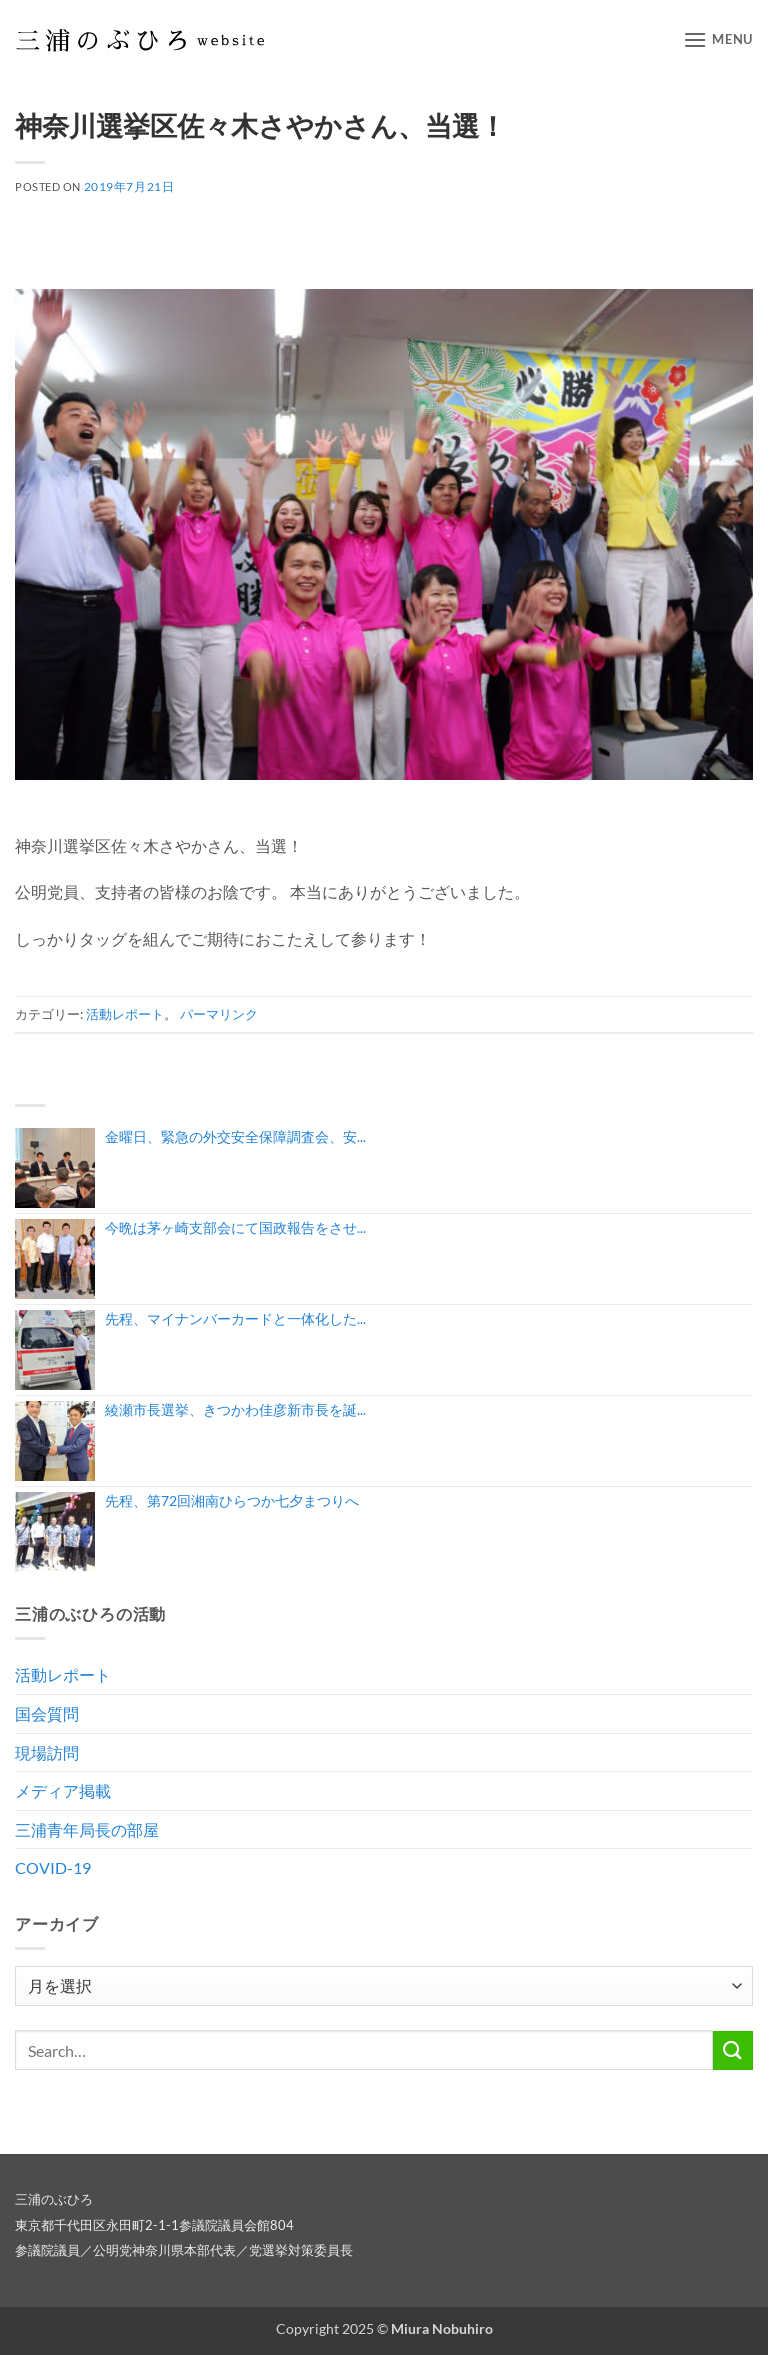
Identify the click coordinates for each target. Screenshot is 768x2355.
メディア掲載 (63, 1790)
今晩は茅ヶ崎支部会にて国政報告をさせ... (235, 1227)
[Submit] (733, 2050)
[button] (718, 39)
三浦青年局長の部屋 (87, 1829)
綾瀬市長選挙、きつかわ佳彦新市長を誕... (235, 1409)
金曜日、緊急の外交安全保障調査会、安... (235, 1136)
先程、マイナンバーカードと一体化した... (235, 1318)
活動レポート (125, 1014)
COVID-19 (53, 1867)
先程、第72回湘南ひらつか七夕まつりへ (232, 1500)
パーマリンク (219, 1014)
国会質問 (47, 1713)
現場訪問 (47, 1752)
